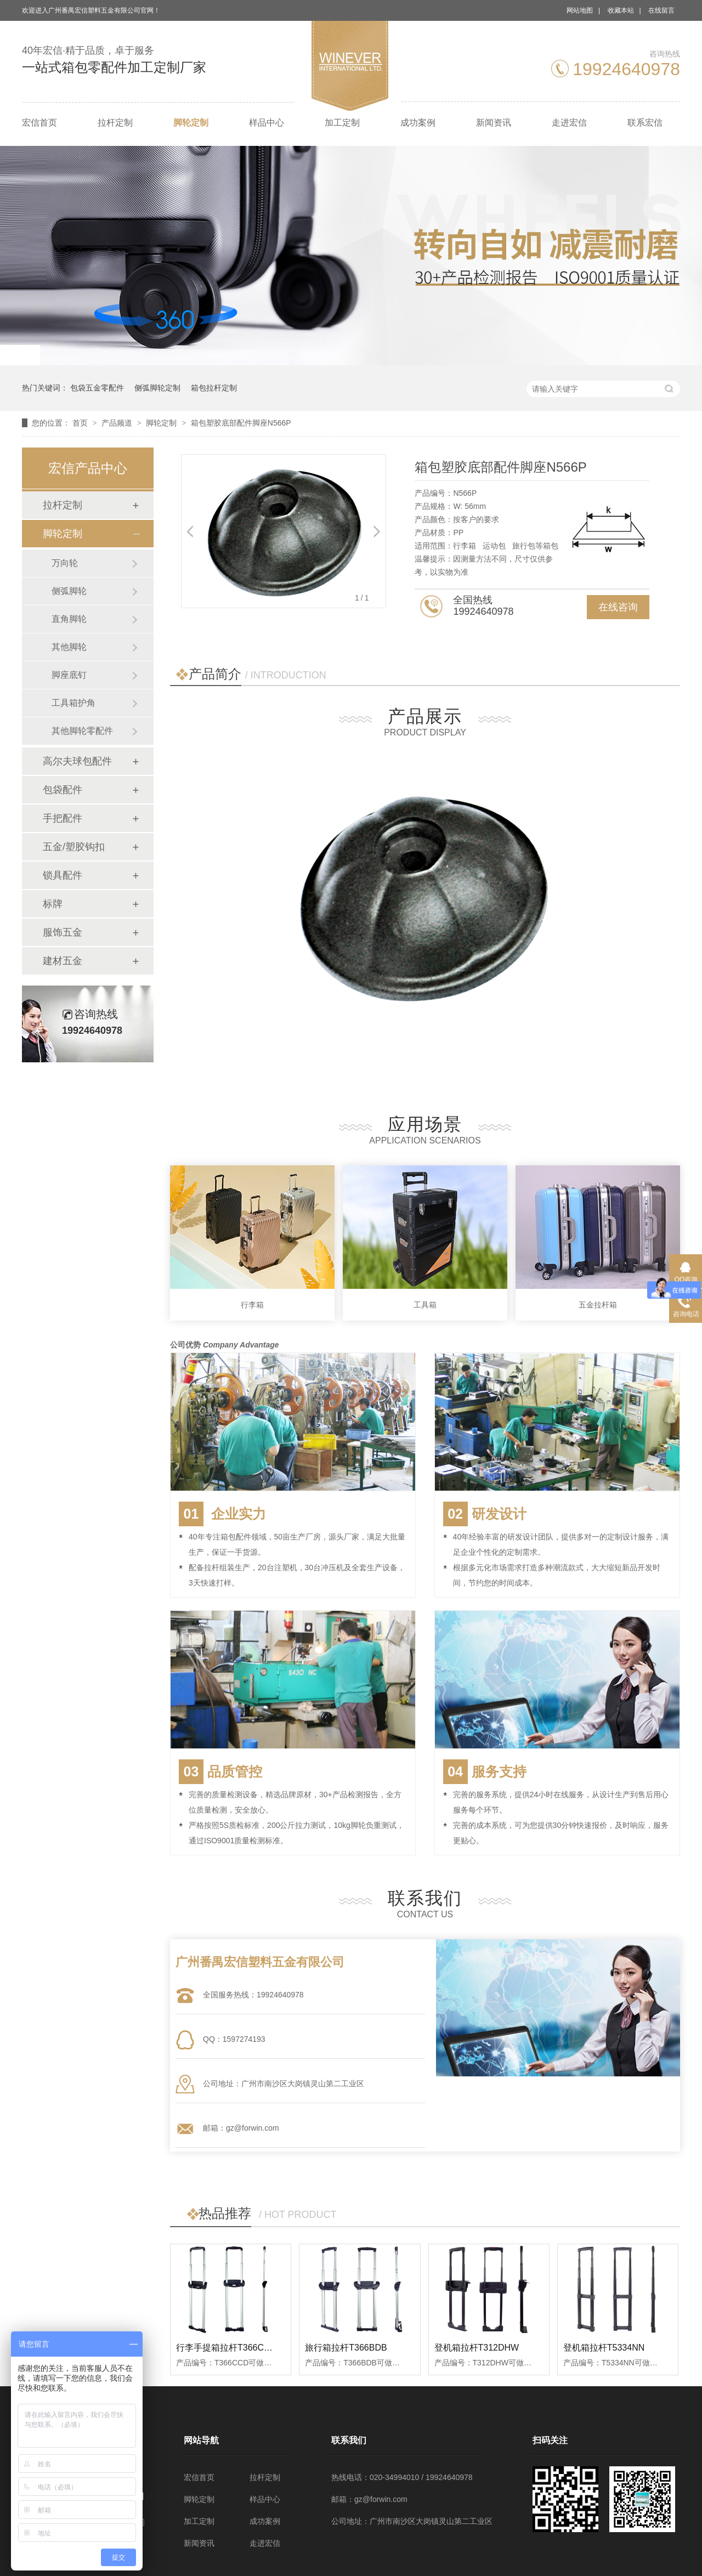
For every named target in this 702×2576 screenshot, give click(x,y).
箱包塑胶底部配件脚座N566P (241, 422)
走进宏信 (569, 122)
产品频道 (117, 422)
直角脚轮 (69, 619)
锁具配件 (62, 875)
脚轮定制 (190, 122)
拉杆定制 (115, 122)
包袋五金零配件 (97, 387)
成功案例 (417, 122)
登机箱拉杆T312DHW (476, 2347)
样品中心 (266, 122)
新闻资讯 (493, 122)
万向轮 (65, 563)
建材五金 (62, 960)
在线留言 (661, 10)
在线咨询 (618, 607)
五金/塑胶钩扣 (74, 846)
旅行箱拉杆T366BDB (346, 2347)
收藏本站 (621, 10)
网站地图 (580, 10)
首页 (81, 422)
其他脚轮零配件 (82, 730)
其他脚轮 (69, 647)
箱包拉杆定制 (214, 387)
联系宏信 (645, 122)
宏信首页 (39, 122)
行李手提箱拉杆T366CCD (226, 2347)
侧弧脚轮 (69, 591)
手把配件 (62, 818)
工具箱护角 (73, 702)
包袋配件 (62, 789)
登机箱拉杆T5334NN (603, 2347)
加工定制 (342, 122)
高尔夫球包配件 (77, 761)
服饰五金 (62, 932)
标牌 (53, 903)
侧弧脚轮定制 (157, 387)
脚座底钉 (69, 675)
